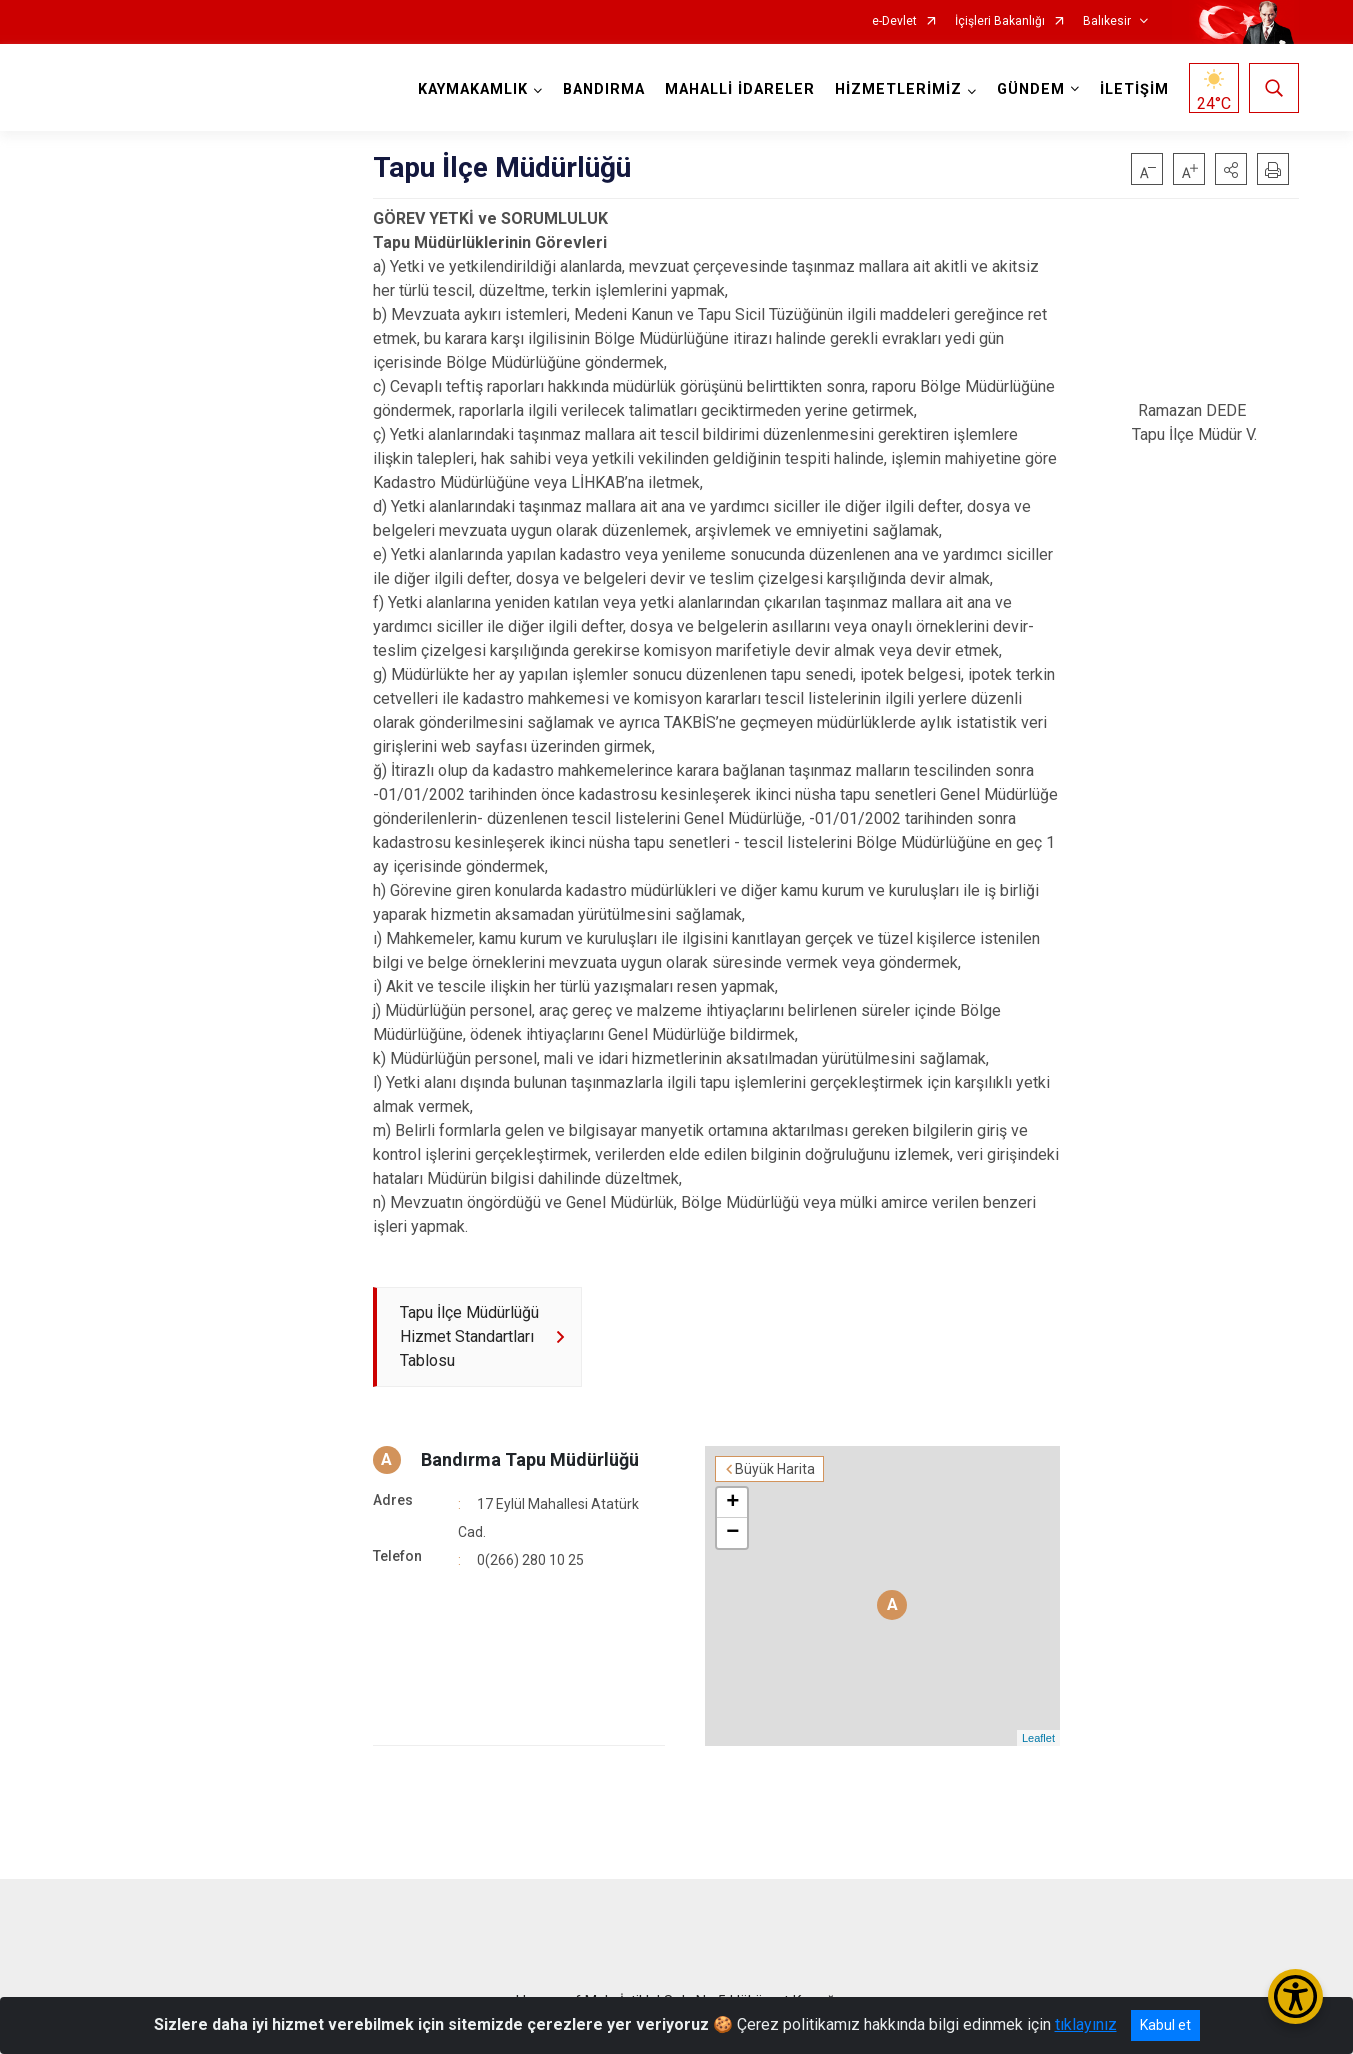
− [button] (732, 1533)
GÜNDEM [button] (1031, 89)
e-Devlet (894, 21)
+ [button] (732, 1503)
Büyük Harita (775, 1469)
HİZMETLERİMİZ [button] (898, 89)
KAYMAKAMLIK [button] (473, 89)
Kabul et (1165, 2025)
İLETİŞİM (1134, 89)
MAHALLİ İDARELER (740, 89)
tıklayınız (1086, 2024)
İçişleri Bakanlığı (1000, 21)
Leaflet (1038, 1738)
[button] (1231, 169)
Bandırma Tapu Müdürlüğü (530, 1459)
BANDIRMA (604, 89)
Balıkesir (1107, 21)
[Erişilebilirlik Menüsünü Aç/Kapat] (1295, 1996)
